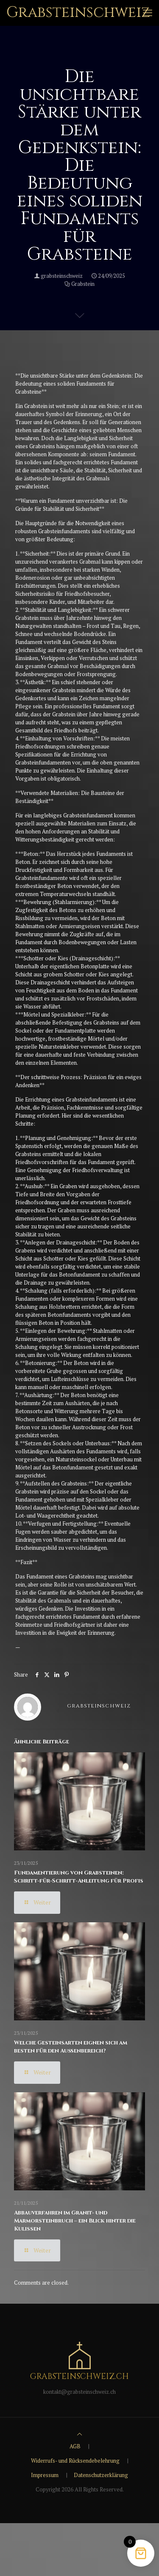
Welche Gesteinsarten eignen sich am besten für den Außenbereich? (70, 2047)
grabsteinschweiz (62, 276)
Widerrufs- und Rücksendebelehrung (75, 2460)
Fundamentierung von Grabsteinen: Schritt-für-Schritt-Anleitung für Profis (78, 1877)
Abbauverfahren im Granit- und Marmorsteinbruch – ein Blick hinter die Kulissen (75, 2221)
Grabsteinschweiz (78, 12)
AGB (75, 2446)
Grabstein (83, 284)
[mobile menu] (147, 12)
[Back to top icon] (79, 2434)
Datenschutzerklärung (101, 2475)
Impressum (45, 2475)
